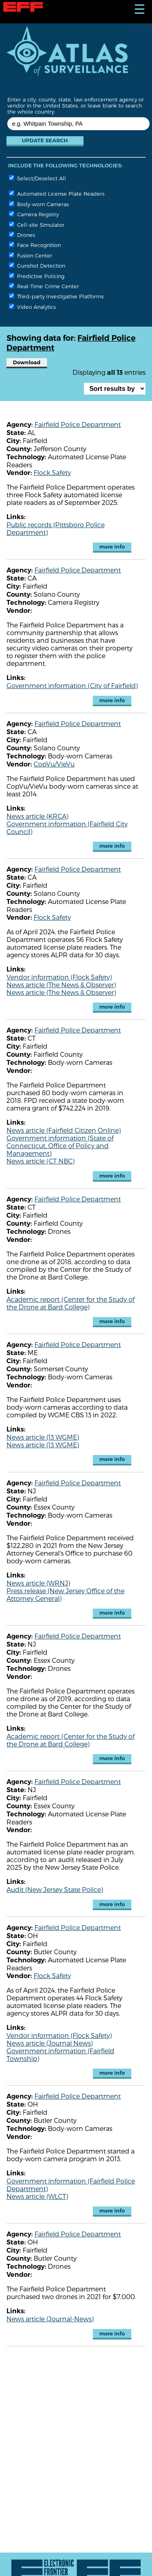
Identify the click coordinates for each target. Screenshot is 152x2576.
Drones (22, 235)
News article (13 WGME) (42, 1437)
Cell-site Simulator (36, 225)
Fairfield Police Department (77, 424)
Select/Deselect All (37, 178)
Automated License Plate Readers (57, 193)
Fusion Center (30, 255)
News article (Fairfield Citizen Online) (63, 1130)
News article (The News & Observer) (61, 984)
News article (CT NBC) (40, 1161)
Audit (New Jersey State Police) (54, 1889)
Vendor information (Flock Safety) (59, 977)
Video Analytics (32, 307)
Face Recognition (35, 245)
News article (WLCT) (37, 2196)
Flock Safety (52, 472)
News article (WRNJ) (38, 1583)
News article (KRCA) (37, 816)
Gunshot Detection (37, 265)
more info (112, 547)
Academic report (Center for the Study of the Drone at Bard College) (70, 1303)
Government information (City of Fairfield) (72, 685)
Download (27, 362)
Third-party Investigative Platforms (56, 296)
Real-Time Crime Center (44, 286)
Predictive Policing (36, 276)
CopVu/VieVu (54, 764)
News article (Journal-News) (50, 2319)
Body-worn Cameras (39, 204)
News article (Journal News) (49, 2043)
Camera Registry (34, 214)
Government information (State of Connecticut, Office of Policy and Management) (59, 1145)
